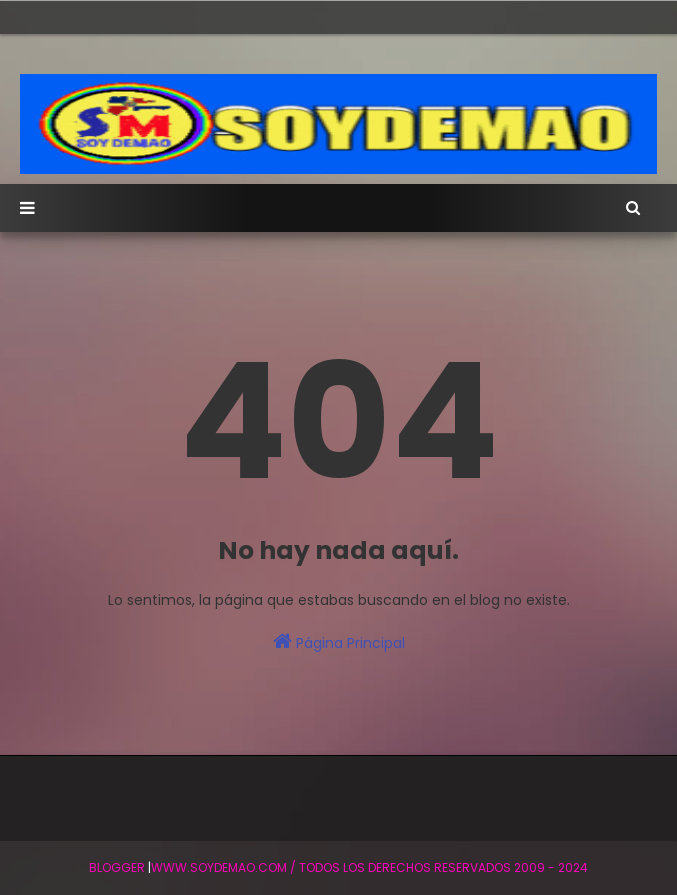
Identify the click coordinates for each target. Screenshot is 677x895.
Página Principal (339, 642)
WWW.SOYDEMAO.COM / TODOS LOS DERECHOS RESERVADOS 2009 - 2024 (369, 867)
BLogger (117, 867)
